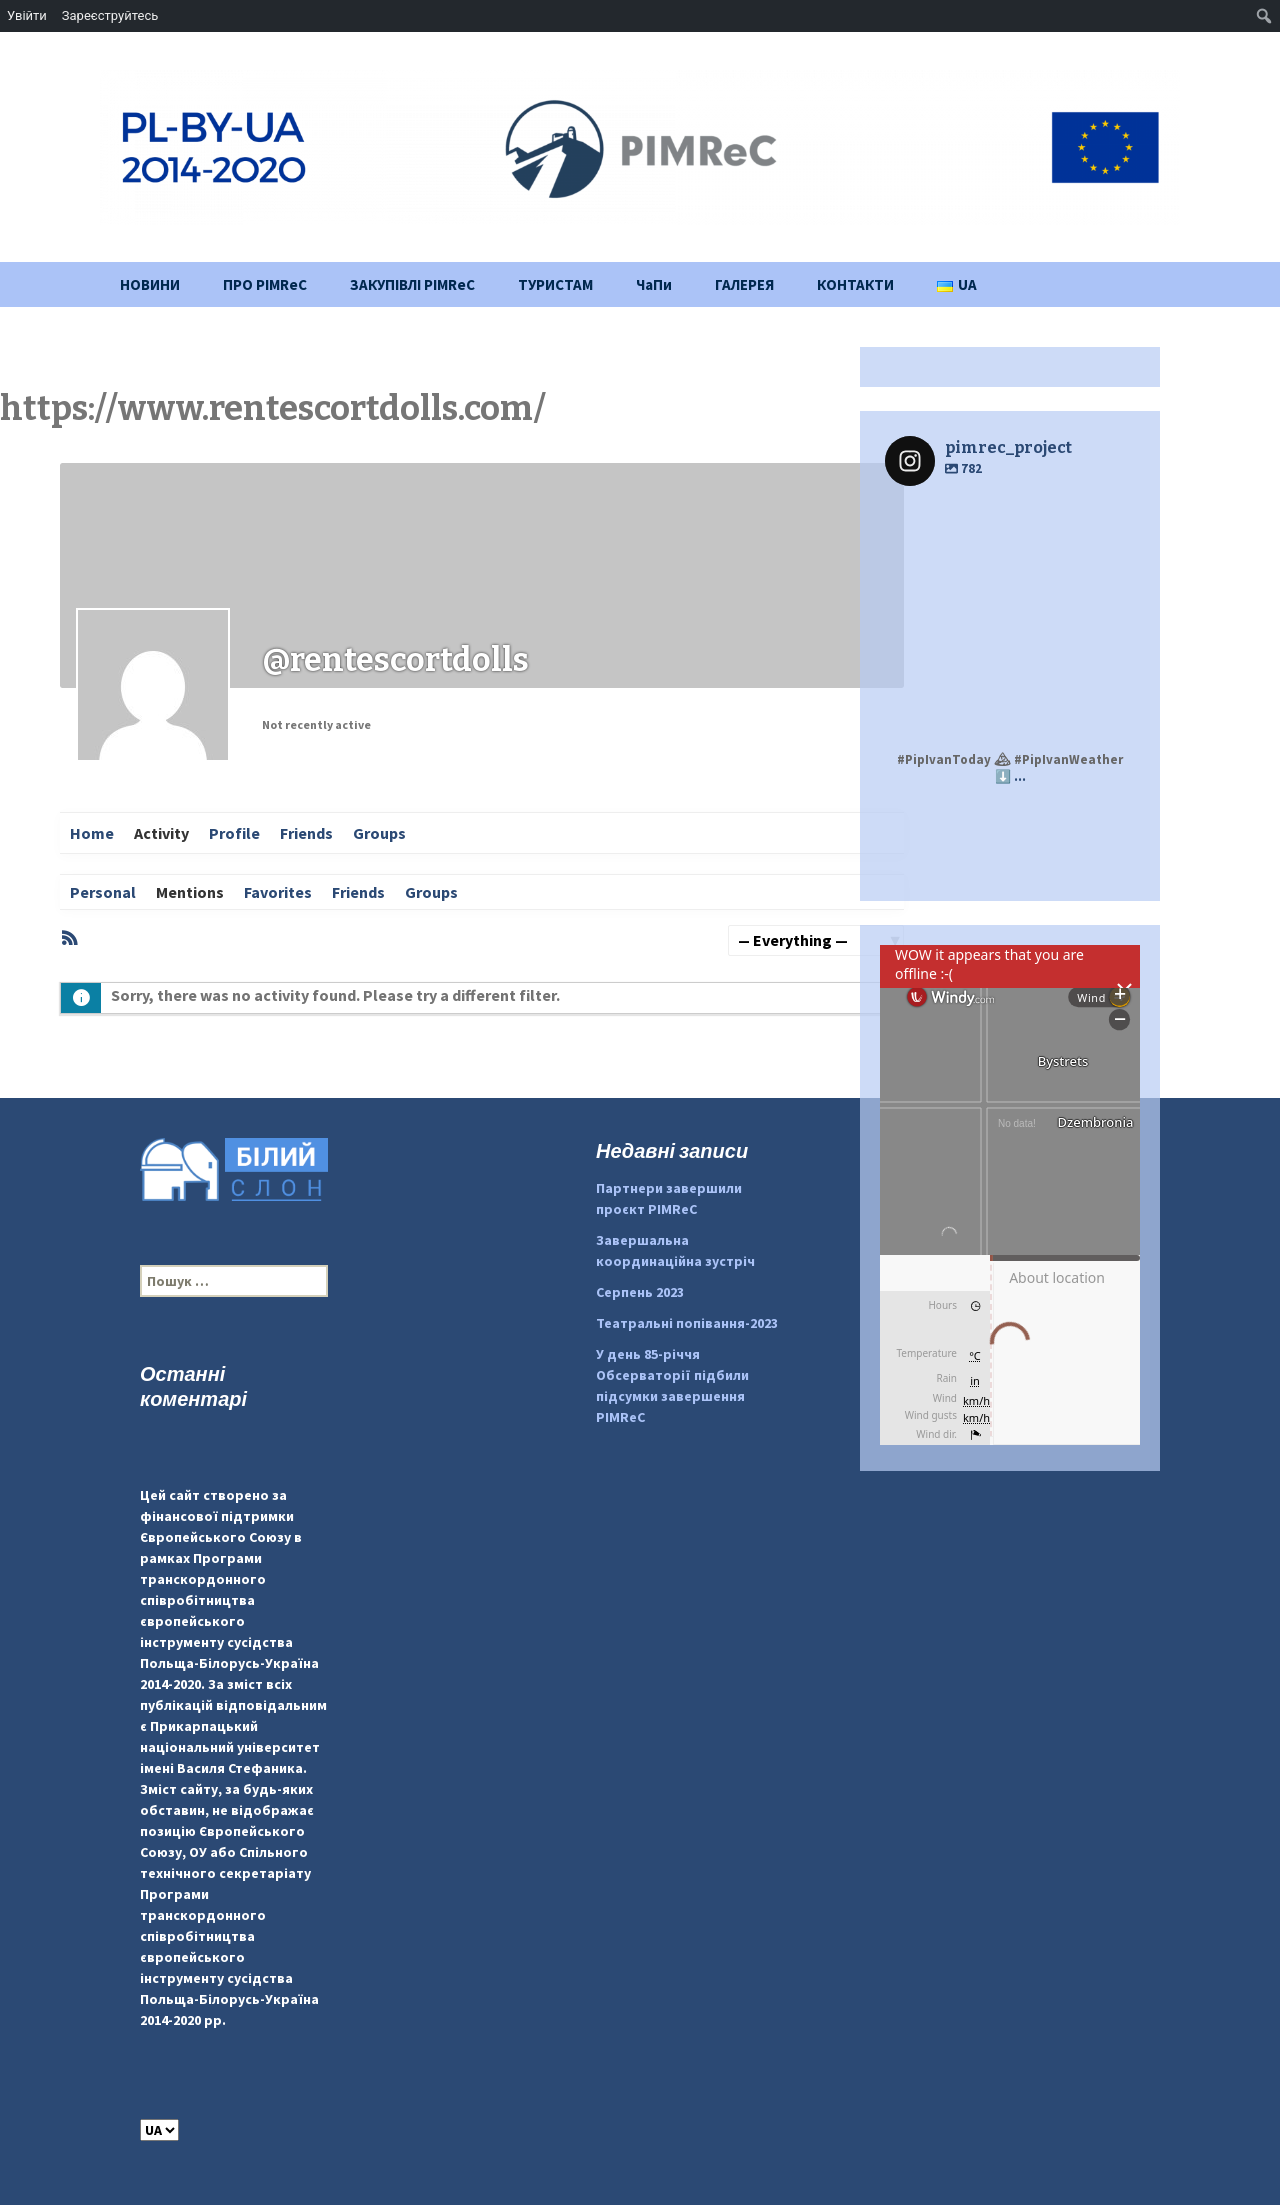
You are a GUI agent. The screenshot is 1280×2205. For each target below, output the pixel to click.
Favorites (278, 892)
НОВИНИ (150, 284)
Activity (161, 833)
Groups (379, 833)
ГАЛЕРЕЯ (744, 284)
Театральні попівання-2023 (687, 1323)
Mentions (190, 892)
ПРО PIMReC (265, 284)
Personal (103, 892)
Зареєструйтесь (110, 15)
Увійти (27, 15)
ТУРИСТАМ (555, 284)
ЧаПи (654, 284)
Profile (234, 833)
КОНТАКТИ (855, 284)
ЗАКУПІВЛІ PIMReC (412, 284)
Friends (306, 833)
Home (92, 833)
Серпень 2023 (640, 1292)
